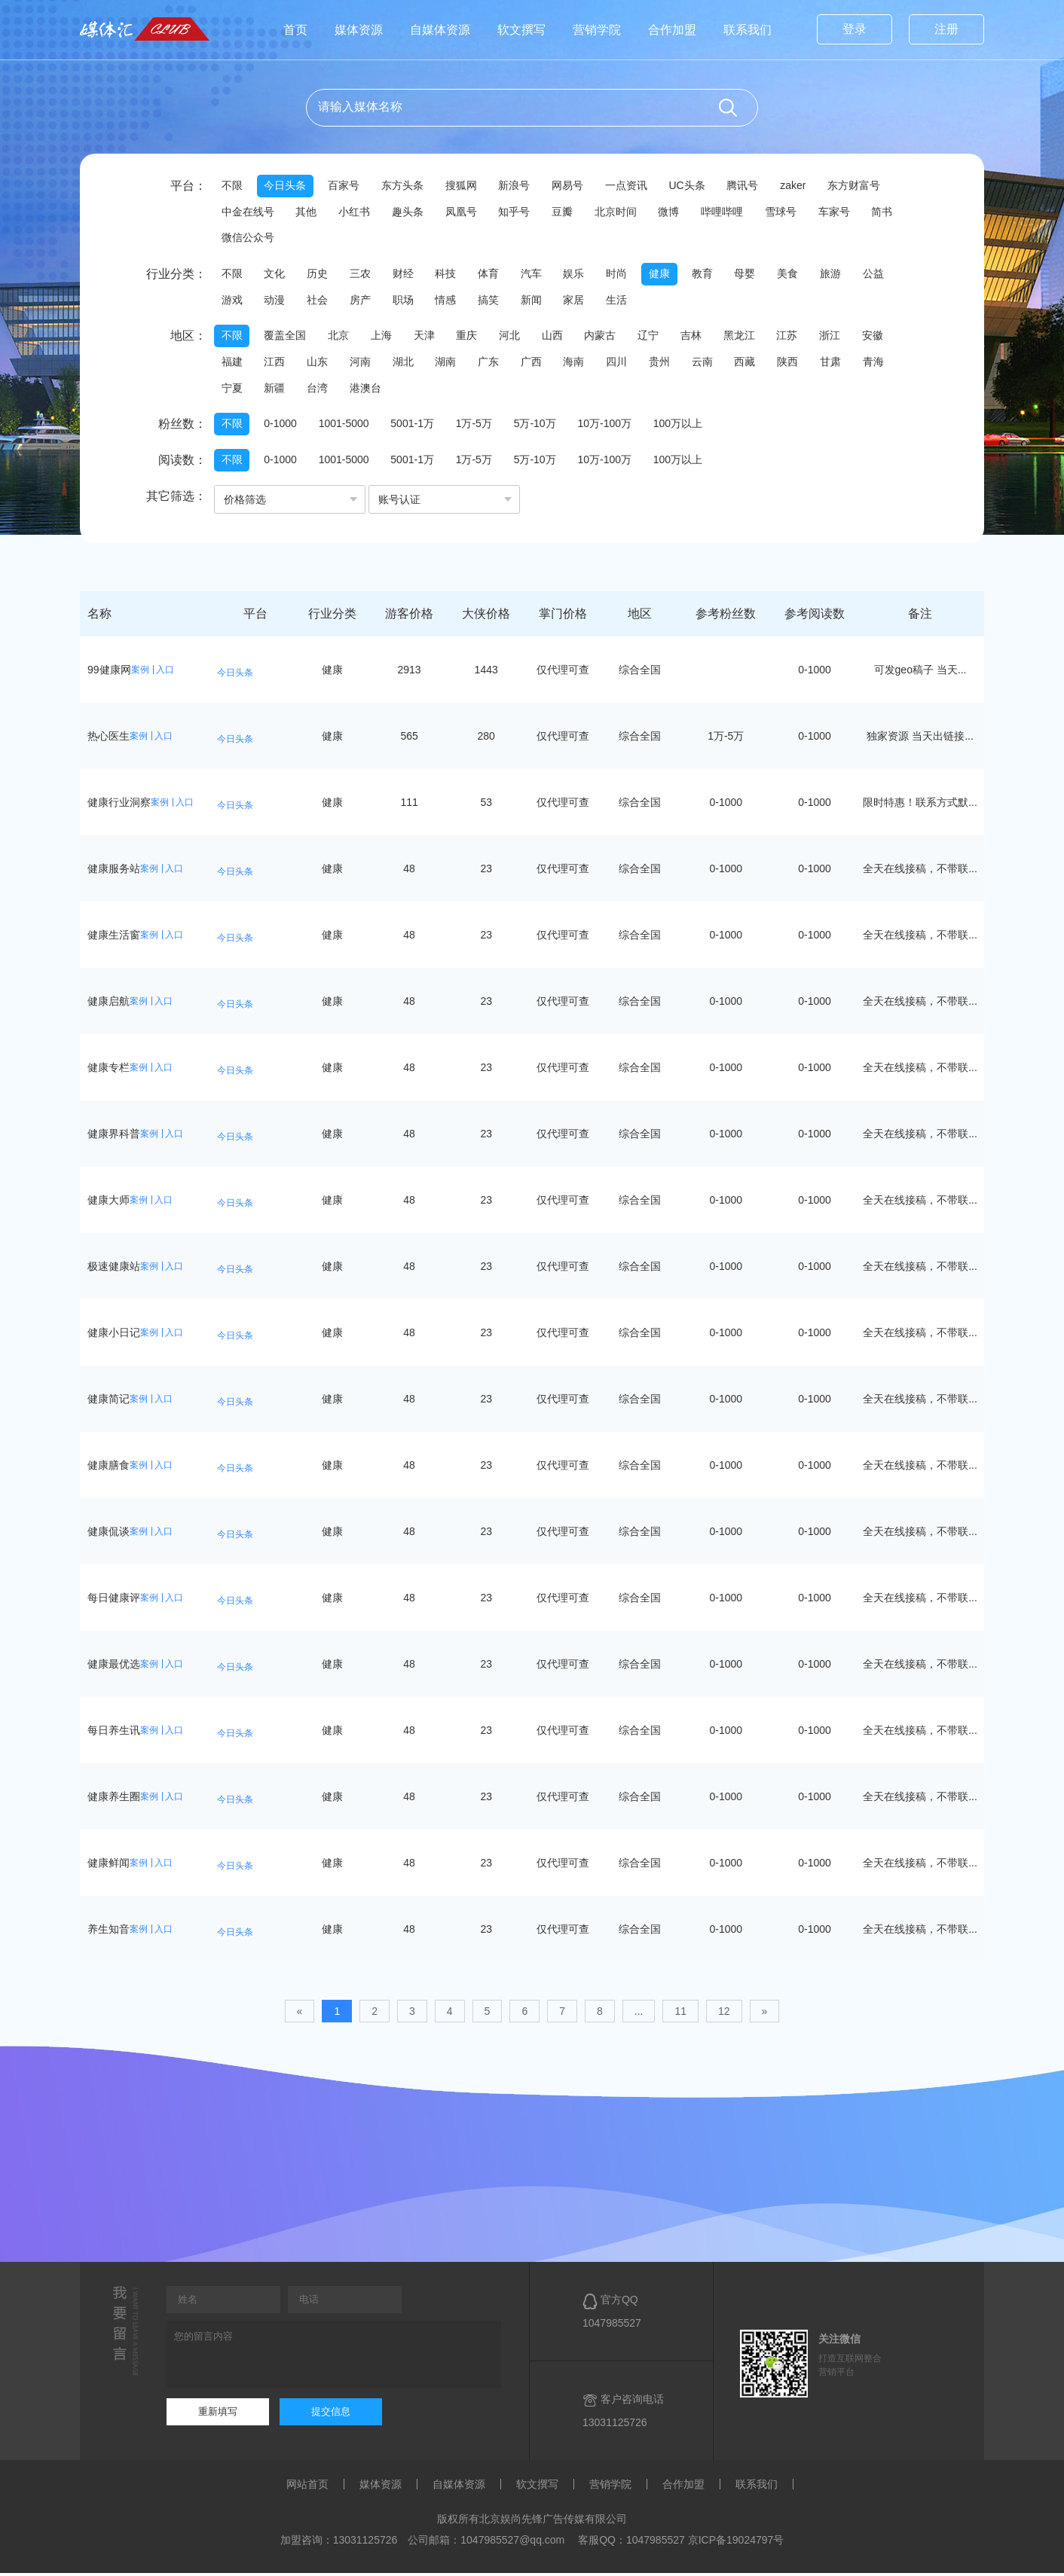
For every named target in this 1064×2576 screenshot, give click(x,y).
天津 (428, 337)
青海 (887, 364)
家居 (581, 301)
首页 (295, 29)
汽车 (538, 275)
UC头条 (695, 186)
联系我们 (747, 29)
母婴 (756, 275)
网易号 (573, 186)
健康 (669, 275)
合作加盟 (672, 29)
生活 (625, 301)
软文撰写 (521, 29)
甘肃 (844, 364)
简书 (232, 239)
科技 (450, 275)
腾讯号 (751, 186)
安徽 (886, 337)
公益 (887, 275)
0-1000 (281, 426)
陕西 (800, 364)
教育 (712, 275)
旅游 (844, 275)
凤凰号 (465, 212)
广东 (494, 364)
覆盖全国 (286, 337)
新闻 (538, 301)
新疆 (275, 390)
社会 (319, 301)
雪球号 (790, 212)
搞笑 (494, 301)
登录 (854, 29)
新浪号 (519, 186)
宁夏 (232, 390)
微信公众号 (291, 239)
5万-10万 (539, 426)
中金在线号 (248, 212)
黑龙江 (750, 337)
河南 (363, 364)
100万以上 (684, 426)
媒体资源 (359, 29)
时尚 (625, 275)
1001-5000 (346, 426)
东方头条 (405, 186)
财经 (406, 275)
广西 (538, 364)
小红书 (356, 212)
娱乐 (581, 275)
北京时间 (622, 212)
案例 (140, 671)
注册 (946, 29)
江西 (275, 364)
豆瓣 (568, 212)
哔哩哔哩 (731, 212)
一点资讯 (633, 186)
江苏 (798, 337)
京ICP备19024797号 (736, 2543)
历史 (319, 275)
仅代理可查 (563, 672)
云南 (712, 364)
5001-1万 (416, 426)
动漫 (275, 301)
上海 (384, 337)
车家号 (845, 212)
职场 (406, 301)
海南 (581, 364)
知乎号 (519, 212)
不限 (232, 186)
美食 (800, 275)
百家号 (346, 186)
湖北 (406, 364)
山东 (319, 364)
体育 (494, 275)
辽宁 (657, 337)
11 (680, 2013)
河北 (515, 337)
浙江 (842, 337)
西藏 (756, 364)
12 (724, 2013)
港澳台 (368, 390)
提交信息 (330, 2413)
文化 (275, 275)
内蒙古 (608, 337)
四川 (625, 364)
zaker (802, 186)
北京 (340, 337)
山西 (559, 337)
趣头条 (411, 212)
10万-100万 (610, 426)
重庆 (471, 337)
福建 (232, 364)
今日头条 (286, 186)
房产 (363, 301)
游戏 (232, 301)
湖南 (450, 364)
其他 (307, 212)
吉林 (700, 337)
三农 (363, 275)
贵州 (669, 364)
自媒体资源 (440, 29)
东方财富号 (864, 186)
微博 (676, 212)
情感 (450, 301)
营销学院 (597, 29)
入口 (165, 671)
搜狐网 (465, 186)
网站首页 (307, 2487)
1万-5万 (478, 426)
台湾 (319, 390)
